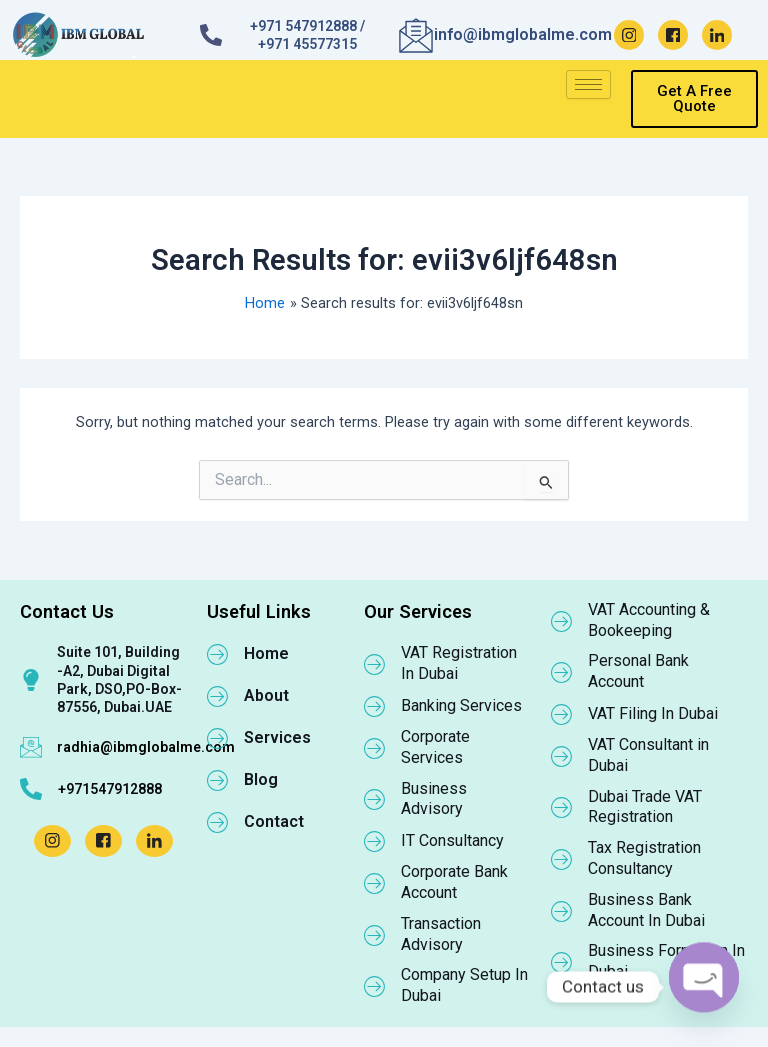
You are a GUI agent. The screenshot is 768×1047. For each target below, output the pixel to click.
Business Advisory (434, 799)
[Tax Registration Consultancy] (562, 859)
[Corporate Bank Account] (375, 883)
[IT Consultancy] (375, 841)
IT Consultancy (452, 840)
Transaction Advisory (441, 934)
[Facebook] (673, 35)
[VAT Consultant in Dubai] (562, 756)
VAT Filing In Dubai (653, 713)
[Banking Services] (375, 706)
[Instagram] (629, 35)
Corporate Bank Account (454, 882)
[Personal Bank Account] (562, 672)
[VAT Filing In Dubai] (562, 714)
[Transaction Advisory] (375, 935)
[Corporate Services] (375, 748)
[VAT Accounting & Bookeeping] (562, 621)
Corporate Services (435, 747)
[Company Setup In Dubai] (375, 986)
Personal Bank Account (638, 671)
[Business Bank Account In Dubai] (562, 911)
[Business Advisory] (375, 799)
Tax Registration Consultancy (644, 858)
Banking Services (461, 705)
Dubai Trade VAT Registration (645, 807)
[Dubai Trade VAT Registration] (562, 807)
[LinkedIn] (717, 35)
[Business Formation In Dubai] (562, 962)
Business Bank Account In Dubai (646, 910)
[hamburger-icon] (588, 84)
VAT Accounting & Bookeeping (649, 620)
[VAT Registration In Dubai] (375, 664)
